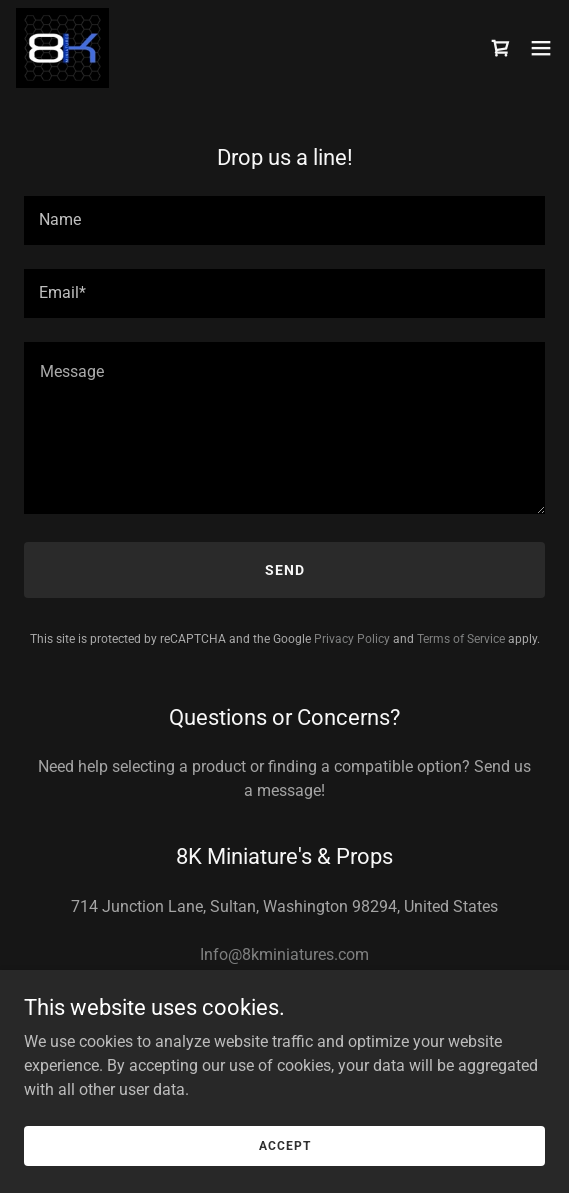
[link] (62, 48)
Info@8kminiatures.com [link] (284, 954)
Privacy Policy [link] (352, 639)
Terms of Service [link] (461, 639)
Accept (285, 1145)
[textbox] (284, 220)
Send (285, 570)
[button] (541, 48)
